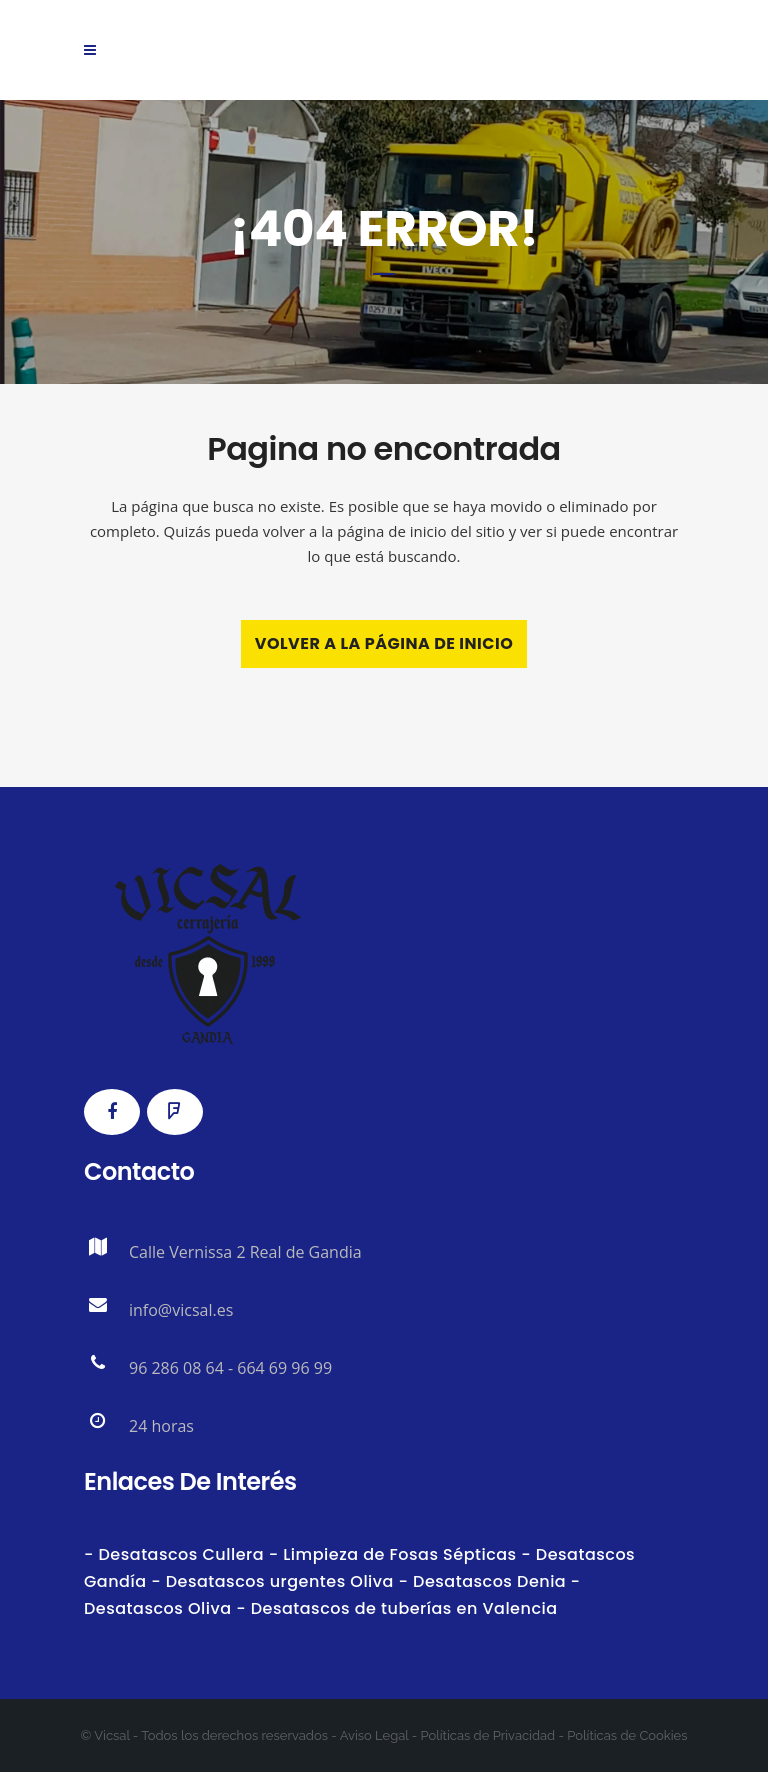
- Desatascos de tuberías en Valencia (395, 1608)
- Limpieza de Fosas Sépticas (393, 1554)
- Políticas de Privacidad (481, 1735)
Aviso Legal (374, 1735)
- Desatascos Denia (480, 1581)
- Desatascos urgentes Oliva (270, 1581)
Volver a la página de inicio (384, 643)
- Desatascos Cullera (176, 1554)
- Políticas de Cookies (621, 1735)
